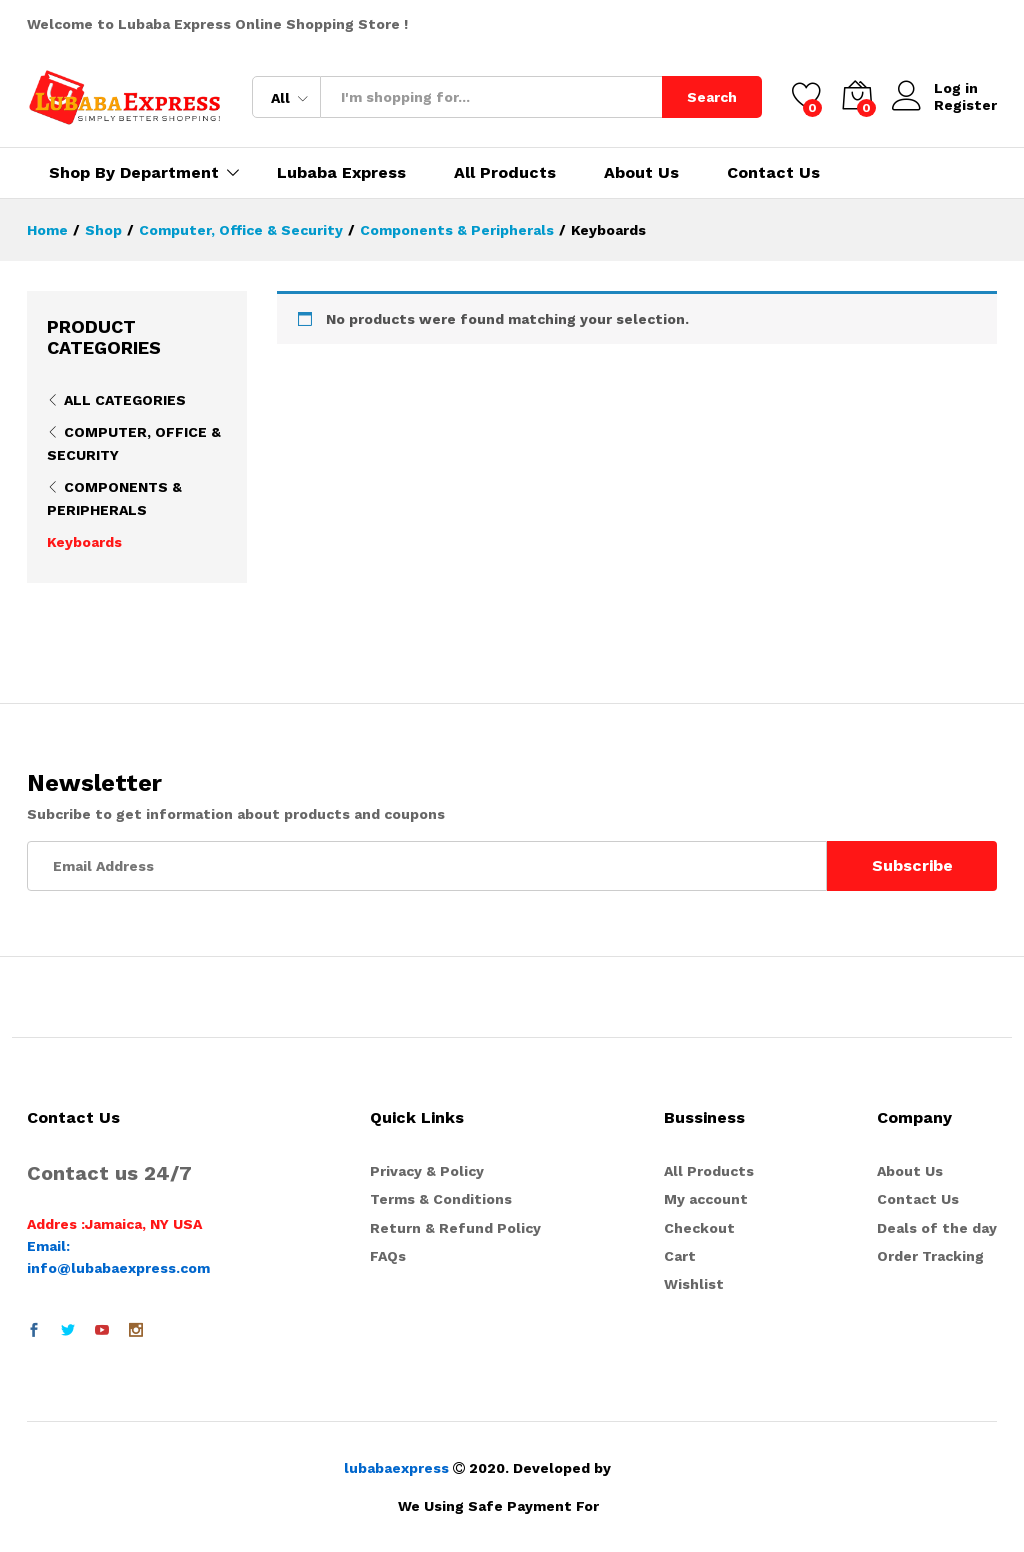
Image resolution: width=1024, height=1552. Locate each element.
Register (965, 105)
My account (706, 1199)
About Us (641, 173)
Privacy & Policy (427, 1171)
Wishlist (694, 1284)
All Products (505, 173)
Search (712, 97)
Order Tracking (930, 1256)
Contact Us (773, 173)
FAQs (388, 1256)
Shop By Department (134, 173)
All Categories (125, 400)
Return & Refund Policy (455, 1228)
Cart (680, 1256)
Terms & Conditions (441, 1199)
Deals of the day (937, 1228)
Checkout (699, 1228)
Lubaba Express (341, 173)
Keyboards (84, 542)
